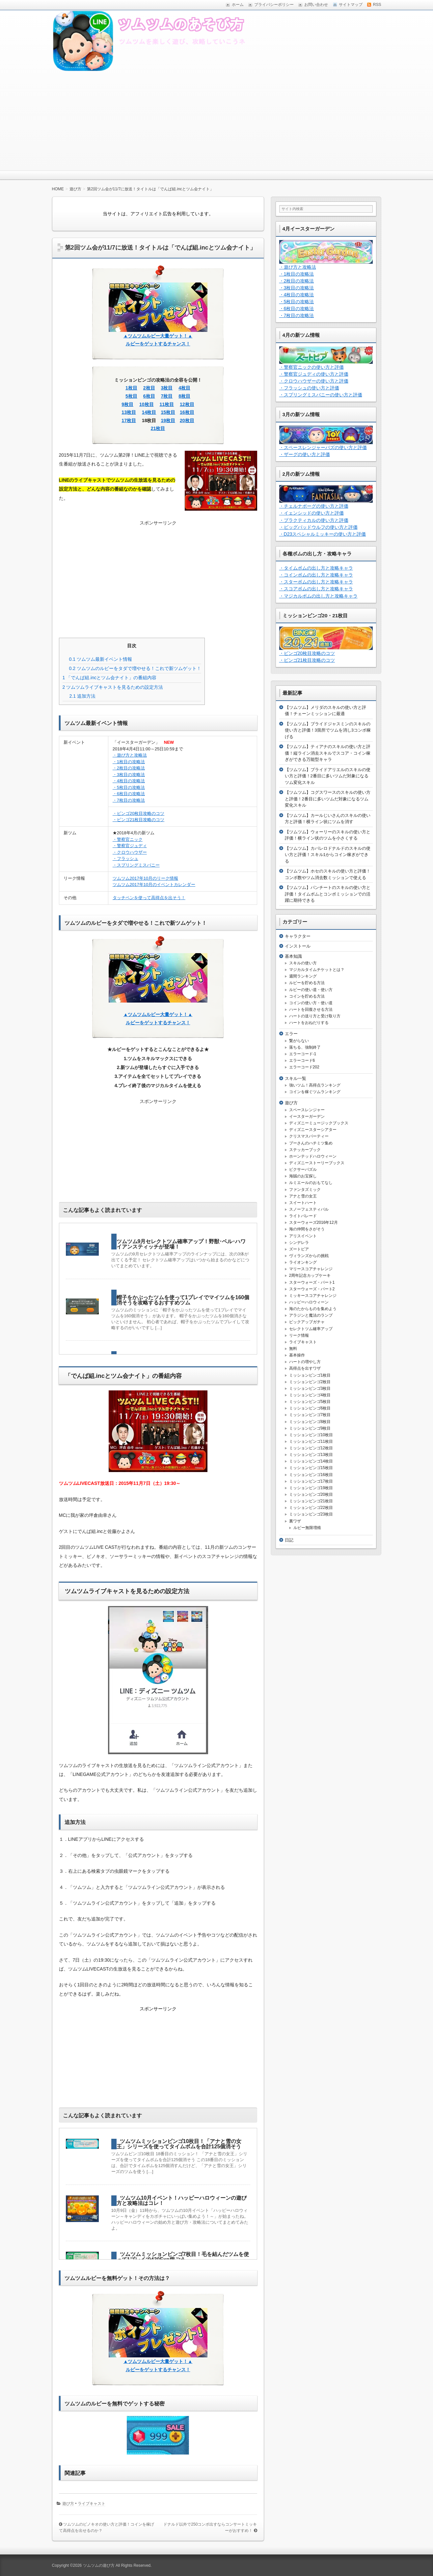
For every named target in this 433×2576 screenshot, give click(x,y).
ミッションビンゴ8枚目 (310, 1421)
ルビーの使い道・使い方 (311, 989)
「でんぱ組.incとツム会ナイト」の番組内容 (110, 677)
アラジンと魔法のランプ (311, 1315)
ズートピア (299, 1249)
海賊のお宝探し (303, 1176)
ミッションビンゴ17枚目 (311, 1481)
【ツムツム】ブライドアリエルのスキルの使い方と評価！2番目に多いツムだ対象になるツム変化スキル (327, 776)
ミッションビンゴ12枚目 (311, 1448)
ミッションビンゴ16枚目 (311, 1474)
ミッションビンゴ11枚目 (311, 1441)
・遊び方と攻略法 (130, 755)
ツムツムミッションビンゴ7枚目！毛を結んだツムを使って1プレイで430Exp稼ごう (183, 2256)
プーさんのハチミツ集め (311, 1143)
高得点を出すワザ (305, 1368)
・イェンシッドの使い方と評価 (311, 513)
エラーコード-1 (302, 1054)
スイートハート (303, 1202)
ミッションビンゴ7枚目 (310, 1414)
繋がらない (299, 1040)
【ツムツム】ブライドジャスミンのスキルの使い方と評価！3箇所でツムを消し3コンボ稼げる (328, 730)
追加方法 (82, 696)
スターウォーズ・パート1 (312, 1282)
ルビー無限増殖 (307, 1527)
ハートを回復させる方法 (311, 1009)
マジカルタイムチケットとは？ (316, 969)
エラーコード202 (304, 1067)
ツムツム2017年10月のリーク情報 (145, 878)
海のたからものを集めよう (313, 1308)
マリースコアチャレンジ (311, 1269)
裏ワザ (295, 1521)
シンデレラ (299, 1242)
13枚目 (129, 412)
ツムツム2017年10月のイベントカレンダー (154, 884)
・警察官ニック (128, 839)
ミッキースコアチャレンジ (313, 1295)
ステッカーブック (305, 1149)
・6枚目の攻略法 (129, 793)
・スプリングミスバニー (136, 865)
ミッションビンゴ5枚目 (310, 1401)
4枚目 (184, 387)
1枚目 (131, 387)
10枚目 (146, 404)
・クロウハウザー (130, 852)
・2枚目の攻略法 (129, 767)
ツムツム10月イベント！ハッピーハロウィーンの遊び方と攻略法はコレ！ (182, 2200)
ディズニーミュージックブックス (318, 1123)
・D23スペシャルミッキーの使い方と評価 (322, 534)
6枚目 (149, 396)
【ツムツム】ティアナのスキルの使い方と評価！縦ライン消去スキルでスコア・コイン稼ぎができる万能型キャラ (327, 753)
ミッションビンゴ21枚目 (311, 1501)
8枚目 (184, 396)
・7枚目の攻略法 (129, 800)
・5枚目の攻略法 (129, 787)
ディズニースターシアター (313, 1129)
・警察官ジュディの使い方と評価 (313, 374)
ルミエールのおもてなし (311, 1182)
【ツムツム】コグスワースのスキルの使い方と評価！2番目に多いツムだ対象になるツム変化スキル (327, 799)
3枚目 (167, 387)
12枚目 (187, 404)
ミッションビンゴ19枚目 (311, 1488)
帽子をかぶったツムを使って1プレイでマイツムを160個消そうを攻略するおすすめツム (183, 1300)
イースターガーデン (307, 1116)
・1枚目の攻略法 (129, 761)
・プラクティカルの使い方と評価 (313, 520)
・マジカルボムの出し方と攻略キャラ (318, 596)
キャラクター (298, 936)
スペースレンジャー (307, 1110)
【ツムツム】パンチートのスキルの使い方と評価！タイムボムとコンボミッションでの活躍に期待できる (327, 894)
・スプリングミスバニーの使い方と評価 (320, 394)
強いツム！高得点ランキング (314, 1085)
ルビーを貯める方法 (307, 982)
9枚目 (127, 404)
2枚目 (149, 387)
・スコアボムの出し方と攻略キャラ (316, 588)
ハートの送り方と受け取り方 (314, 1016)
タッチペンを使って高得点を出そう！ (149, 897)
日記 (289, 1540)
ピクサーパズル (303, 1169)
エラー (291, 1033)
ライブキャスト (91, 2503)
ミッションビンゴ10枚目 (311, 1435)
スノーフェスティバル (309, 1209)
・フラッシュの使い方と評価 (309, 387)
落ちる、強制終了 (305, 1047)
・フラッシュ (125, 858)
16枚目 (187, 412)
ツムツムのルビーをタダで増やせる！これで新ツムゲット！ (135, 668)
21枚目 (158, 428)
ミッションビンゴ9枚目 (310, 1428)
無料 (293, 1348)
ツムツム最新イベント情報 (100, 659)
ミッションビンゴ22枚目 (311, 1507)
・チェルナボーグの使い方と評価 (313, 506)
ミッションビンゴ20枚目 (311, 1494)
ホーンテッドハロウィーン (313, 1156)
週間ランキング (303, 976)
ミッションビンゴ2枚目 (310, 1382)
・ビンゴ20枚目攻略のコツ (138, 813)
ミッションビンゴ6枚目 (310, 1408)
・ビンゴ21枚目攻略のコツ (138, 819)
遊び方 (68, 2503)
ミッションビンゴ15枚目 (311, 1467)
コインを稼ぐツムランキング (314, 1091)
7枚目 (167, 396)
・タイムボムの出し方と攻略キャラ (316, 568)
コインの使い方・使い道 (311, 1003)
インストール (298, 946)
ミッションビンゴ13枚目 (311, 1454)
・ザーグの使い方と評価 (304, 454)
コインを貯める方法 (307, 996)
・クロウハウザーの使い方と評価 (313, 381)
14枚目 (149, 412)
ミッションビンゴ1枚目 (310, 1375)
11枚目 (167, 404)
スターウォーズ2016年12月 (313, 1222)
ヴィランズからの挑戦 (309, 1255)
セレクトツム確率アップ (311, 1329)
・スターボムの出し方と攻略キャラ (316, 581)
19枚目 (168, 420)
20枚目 (187, 420)
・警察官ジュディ (130, 845)
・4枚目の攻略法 (129, 780)
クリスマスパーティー (309, 1136)
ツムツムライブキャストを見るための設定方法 (113, 687)
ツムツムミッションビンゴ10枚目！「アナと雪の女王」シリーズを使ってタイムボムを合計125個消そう (179, 2143)
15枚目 (168, 412)
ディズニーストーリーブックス (316, 1163)
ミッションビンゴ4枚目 (310, 1395)
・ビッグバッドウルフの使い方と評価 (318, 527)
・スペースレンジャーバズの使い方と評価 (323, 447)
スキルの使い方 (303, 963)
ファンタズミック (305, 1189)
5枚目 (131, 396)
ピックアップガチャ (307, 1322)
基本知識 (293, 956)
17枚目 (129, 420)
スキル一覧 (295, 1078)
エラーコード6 (302, 1060)
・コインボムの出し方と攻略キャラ (316, 574)
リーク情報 (299, 1335)
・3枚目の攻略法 (129, 774)
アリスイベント (303, 1236)
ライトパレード (303, 1216)
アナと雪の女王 (303, 1196)
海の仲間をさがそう (307, 1229)
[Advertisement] (216, 121)
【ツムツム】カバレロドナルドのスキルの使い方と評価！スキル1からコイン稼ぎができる (327, 855)
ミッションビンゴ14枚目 (311, 1461)
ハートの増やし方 (305, 1361)
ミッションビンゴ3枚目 (310, 1388)
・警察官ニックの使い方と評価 (311, 367)
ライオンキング (303, 1262)
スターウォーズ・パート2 (312, 1289)
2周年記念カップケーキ (310, 1275)
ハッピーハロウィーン (309, 1302)
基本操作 (297, 1355)
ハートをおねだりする (309, 1022)
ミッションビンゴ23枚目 (311, 1514)
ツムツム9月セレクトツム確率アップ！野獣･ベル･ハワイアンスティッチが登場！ (181, 1244)
